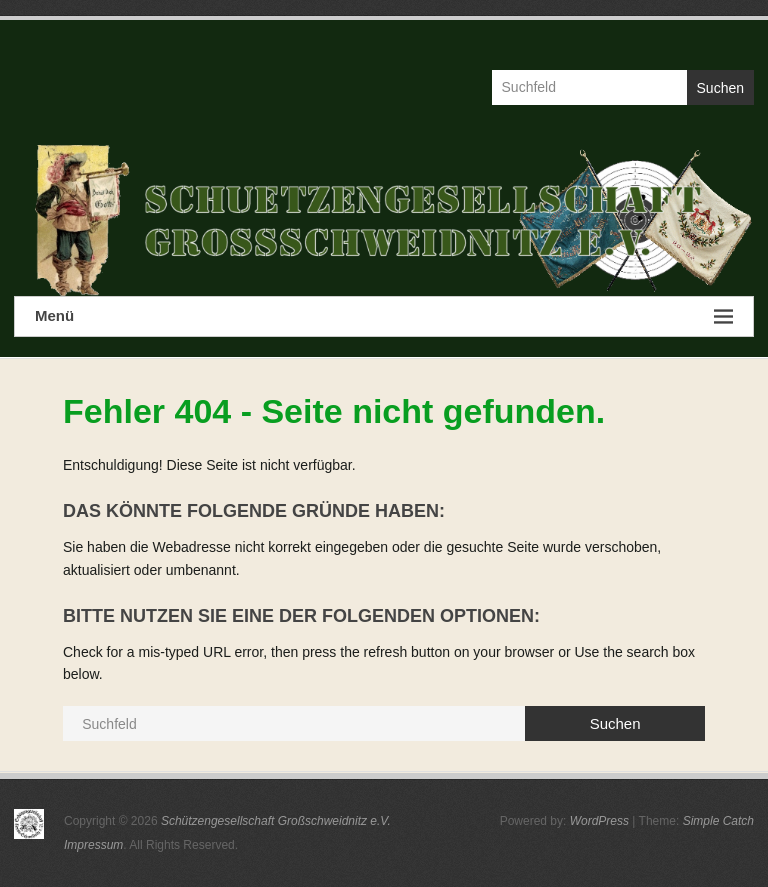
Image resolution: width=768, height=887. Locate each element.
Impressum (93, 845)
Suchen (720, 88)
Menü (384, 316)
